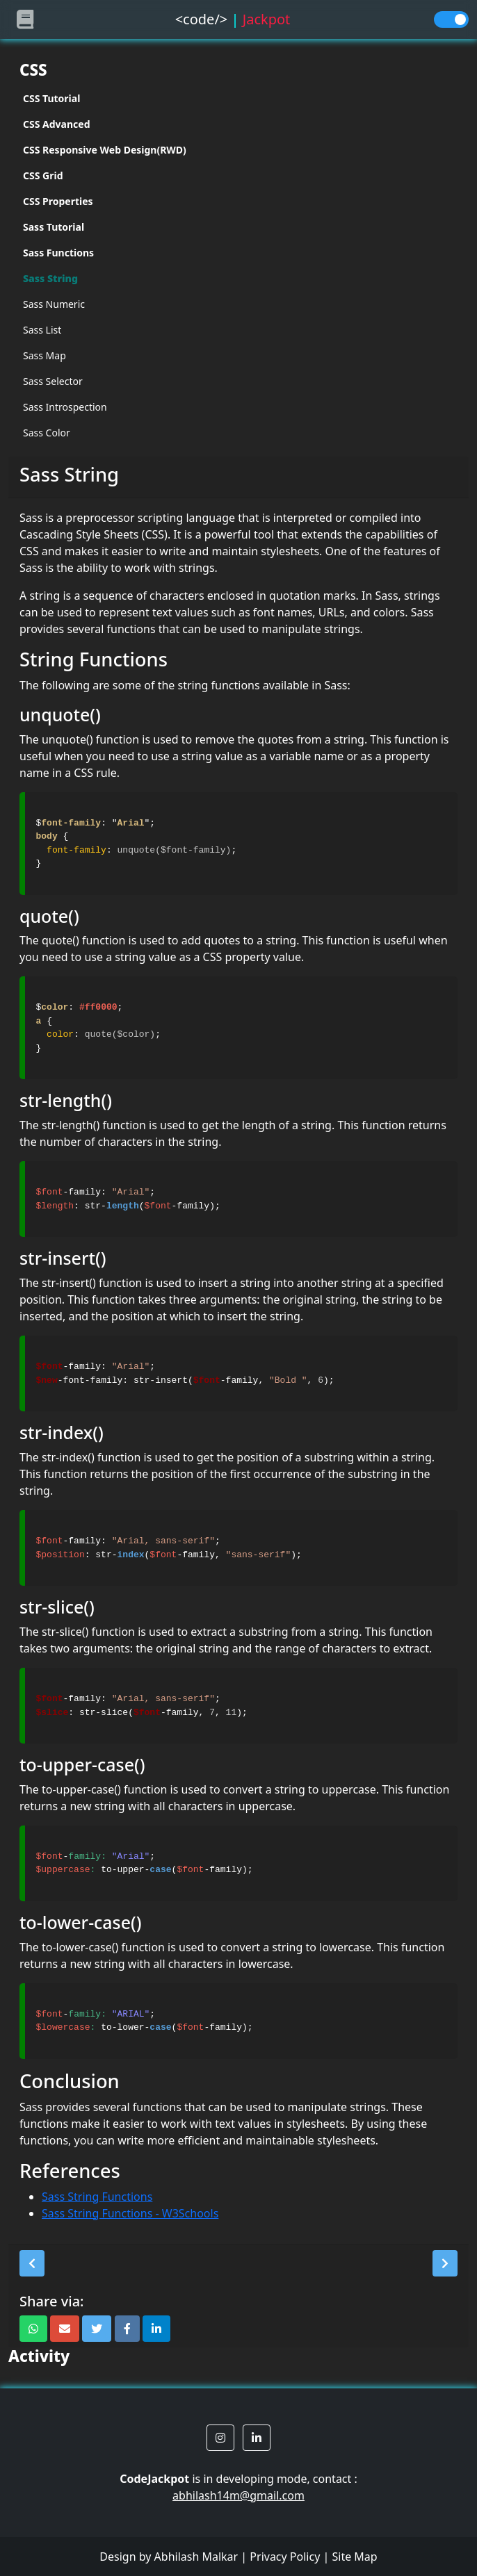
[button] (32, 2263)
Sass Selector (53, 381)
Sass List (42, 329)
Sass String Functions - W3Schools (130, 2213)
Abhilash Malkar (196, 2556)
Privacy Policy (285, 2556)
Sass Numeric (54, 304)
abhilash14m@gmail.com (238, 2495)
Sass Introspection (65, 406)
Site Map (354, 2556)
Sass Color (46, 432)
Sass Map (44, 355)
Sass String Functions (97, 2196)
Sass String (50, 278)
